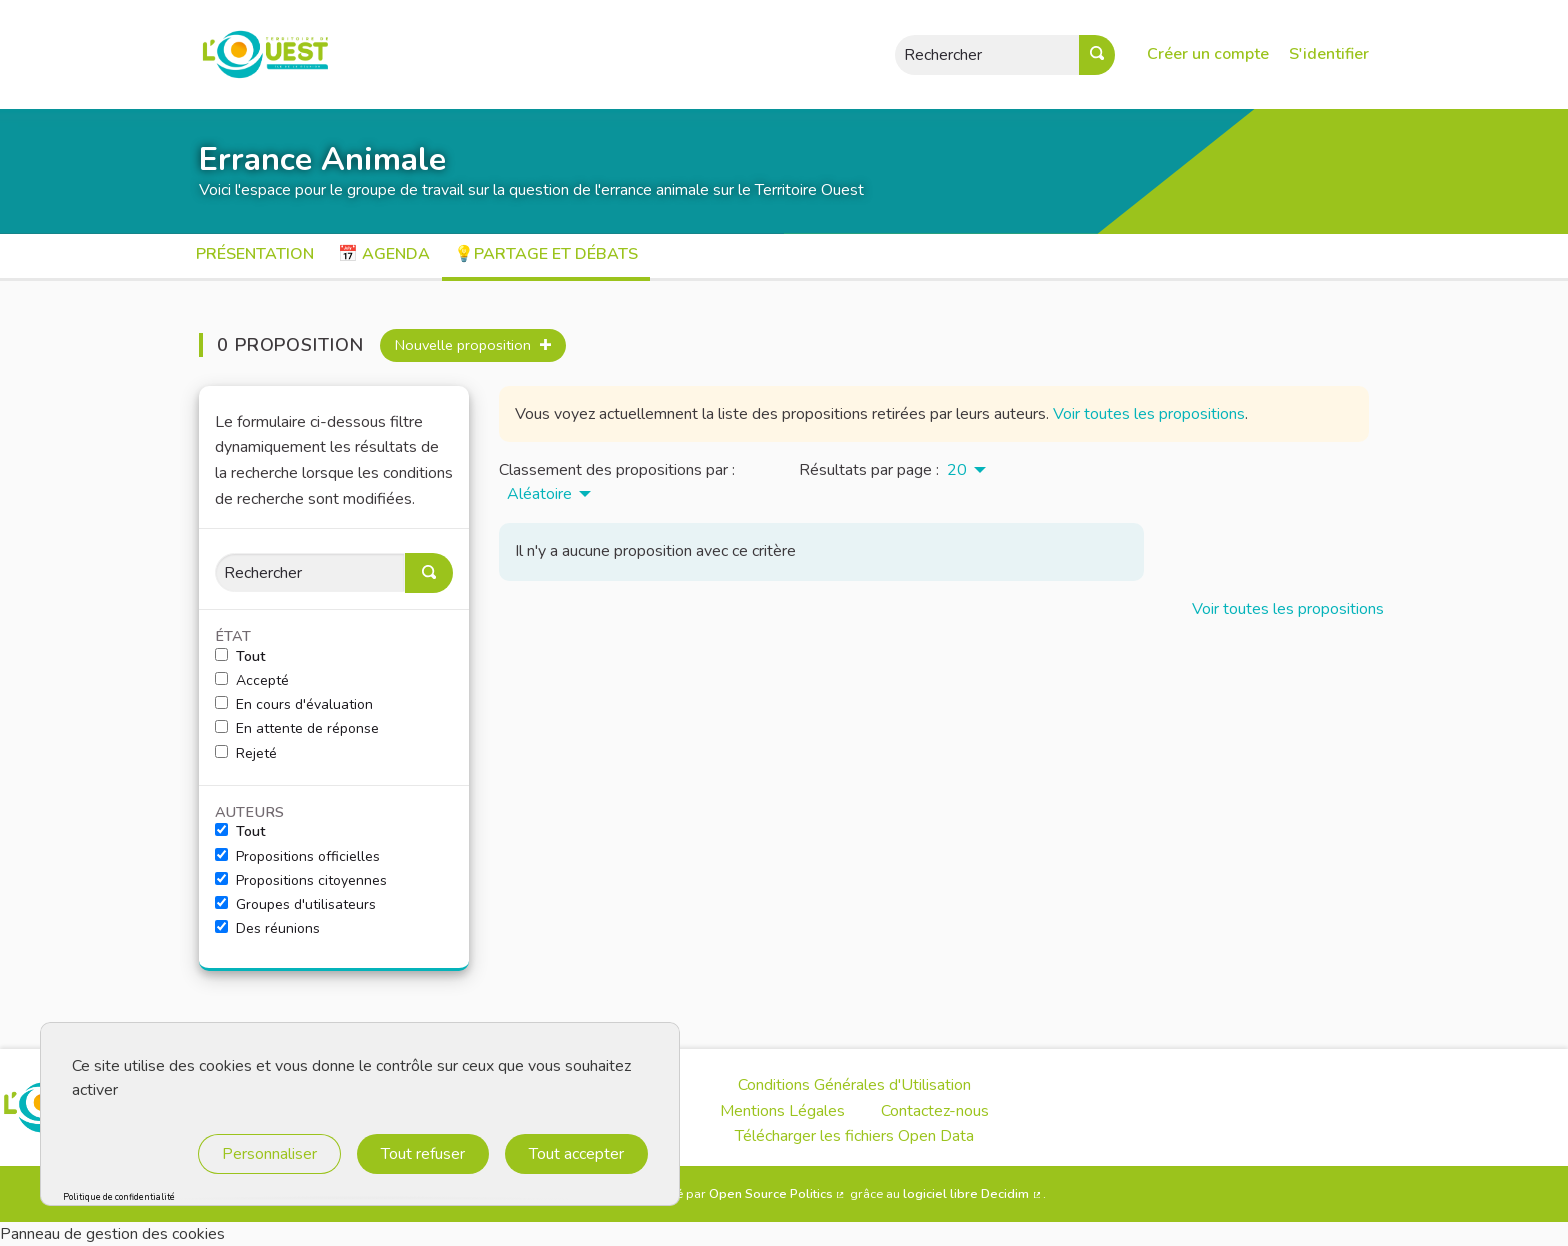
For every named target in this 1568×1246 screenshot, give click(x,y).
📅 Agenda (384, 254)
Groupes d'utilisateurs (295, 905)
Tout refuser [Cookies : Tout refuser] (423, 1154)
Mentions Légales (782, 1111)
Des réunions (267, 929)
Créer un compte (1208, 54)
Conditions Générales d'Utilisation (854, 1085)
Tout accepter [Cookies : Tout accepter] (576, 1154)
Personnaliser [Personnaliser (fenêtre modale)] (269, 1154)
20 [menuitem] (957, 470)
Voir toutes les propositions (1149, 414)
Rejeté (246, 754)
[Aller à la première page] (254, 54)
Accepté (252, 681)
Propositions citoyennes (301, 881)
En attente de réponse (297, 729)
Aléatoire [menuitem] (539, 494)
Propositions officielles (297, 857)
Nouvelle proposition (473, 345)
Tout (240, 657)
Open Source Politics (778, 1194)
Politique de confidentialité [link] (119, 1197)
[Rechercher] (310, 572)
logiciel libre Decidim (973, 1194)
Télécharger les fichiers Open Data (854, 1136)
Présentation (255, 254)
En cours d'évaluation (294, 705)
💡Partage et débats (546, 254)
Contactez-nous (935, 1111)
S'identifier (1329, 54)
